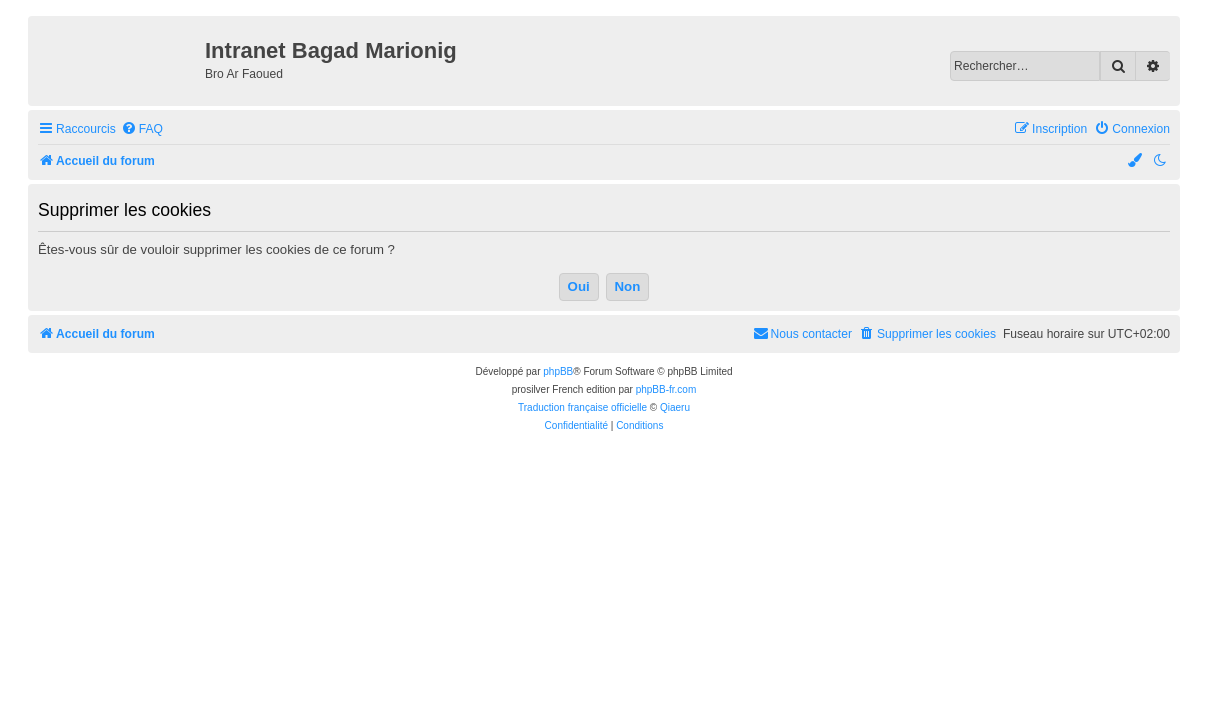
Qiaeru (675, 407)
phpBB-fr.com (666, 389)
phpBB (558, 371)
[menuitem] (142, 129)
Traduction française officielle (582, 407)
